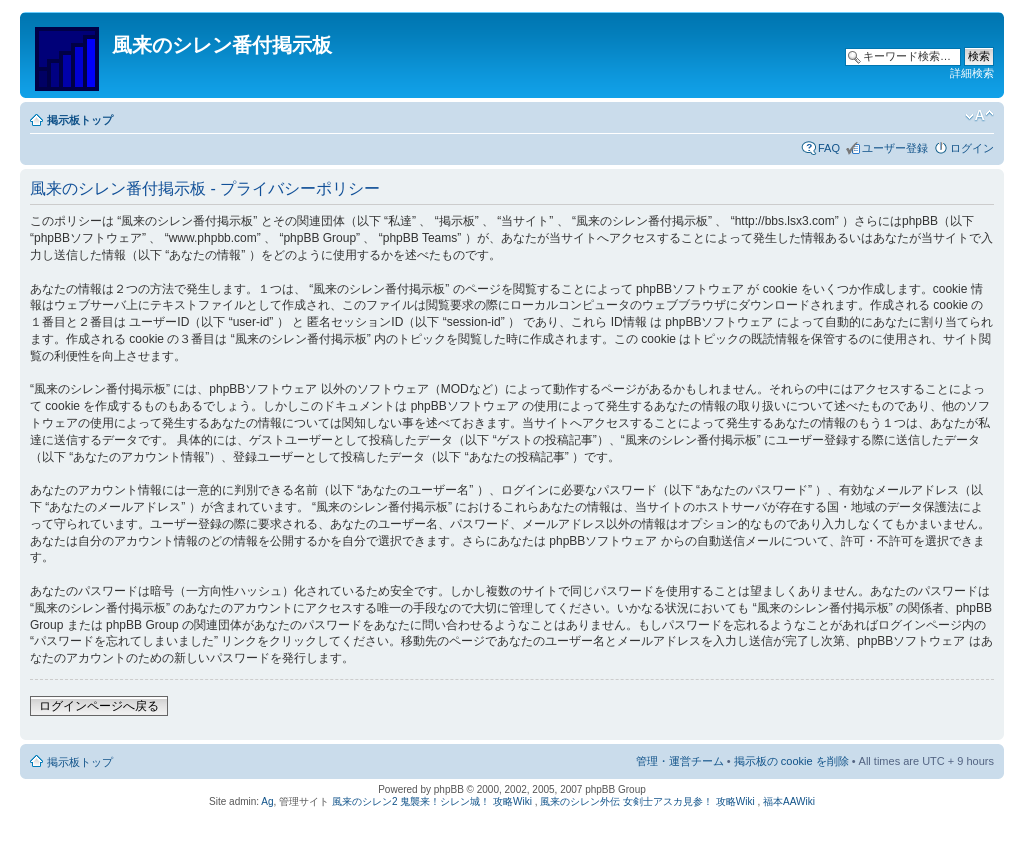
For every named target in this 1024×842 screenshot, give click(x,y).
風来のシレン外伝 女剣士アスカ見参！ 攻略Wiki (647, 801)
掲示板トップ (80, 120)
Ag (267, 801)
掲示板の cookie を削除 (791, 761)
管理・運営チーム (680, 761)
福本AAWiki (789, 801)
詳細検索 (972, 73)
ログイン (972, 148)
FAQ (829, 148)
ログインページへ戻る (99, 706)
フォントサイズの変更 (979, 116)
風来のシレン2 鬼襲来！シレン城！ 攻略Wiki (432, 801)
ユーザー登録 (895, 148)
